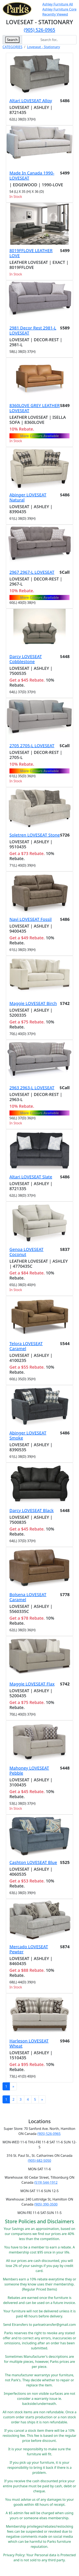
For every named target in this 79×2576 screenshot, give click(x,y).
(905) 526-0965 (39, 30)
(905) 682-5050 (39, 2160)
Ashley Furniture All (57, 4)
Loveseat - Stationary (43, 47)
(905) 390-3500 (46, 2204)
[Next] (13, 2086)
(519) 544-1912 (46, 2182)
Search (12, 39)
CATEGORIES (12, 47)
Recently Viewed (55, 14)
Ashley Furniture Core (59, 9)
